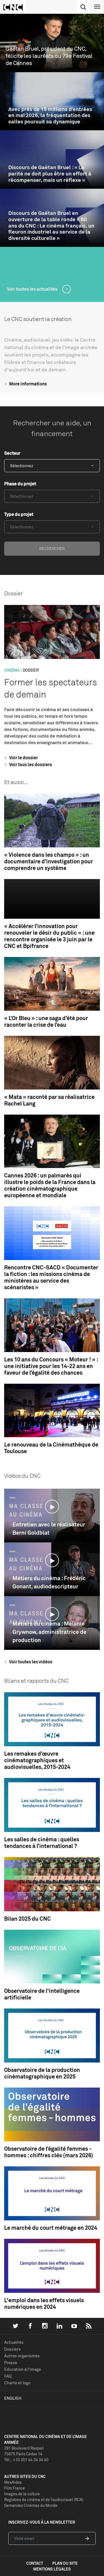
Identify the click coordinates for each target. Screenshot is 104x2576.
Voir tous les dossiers (27, 764)
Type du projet (18, 514)
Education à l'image (22, 2369)
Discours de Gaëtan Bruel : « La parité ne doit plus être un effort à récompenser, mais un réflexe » (49, 173)
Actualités (14, 2342)
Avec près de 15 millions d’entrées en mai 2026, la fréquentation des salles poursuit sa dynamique (50, 115)
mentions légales (52, 2569)
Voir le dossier (20, 757)
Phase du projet (20, 483)
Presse (10, 2362)
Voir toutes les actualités (32, 289)
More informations (25, 383)
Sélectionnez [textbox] (21, 465)
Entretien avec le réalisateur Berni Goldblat (48, 1528)
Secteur (12, 453)
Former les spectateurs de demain (50, 688)
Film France (14, 2488)
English (13, 2398)
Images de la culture (22, 2493)
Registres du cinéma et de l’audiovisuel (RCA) (43, 2499)
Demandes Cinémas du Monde (31, 2505)
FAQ (8, 2376)
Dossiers (12, 2349)
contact (34, 2563)
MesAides (13, 2482)
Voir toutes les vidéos (27, 1661)
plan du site (65, 2563)
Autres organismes (22, 2355)
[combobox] (52, 465)
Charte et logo (17, 2382)
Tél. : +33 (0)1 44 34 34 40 (26, 2459)
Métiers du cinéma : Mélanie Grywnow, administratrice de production (49, 1632)
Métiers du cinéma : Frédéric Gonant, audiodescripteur (49, 1582)
